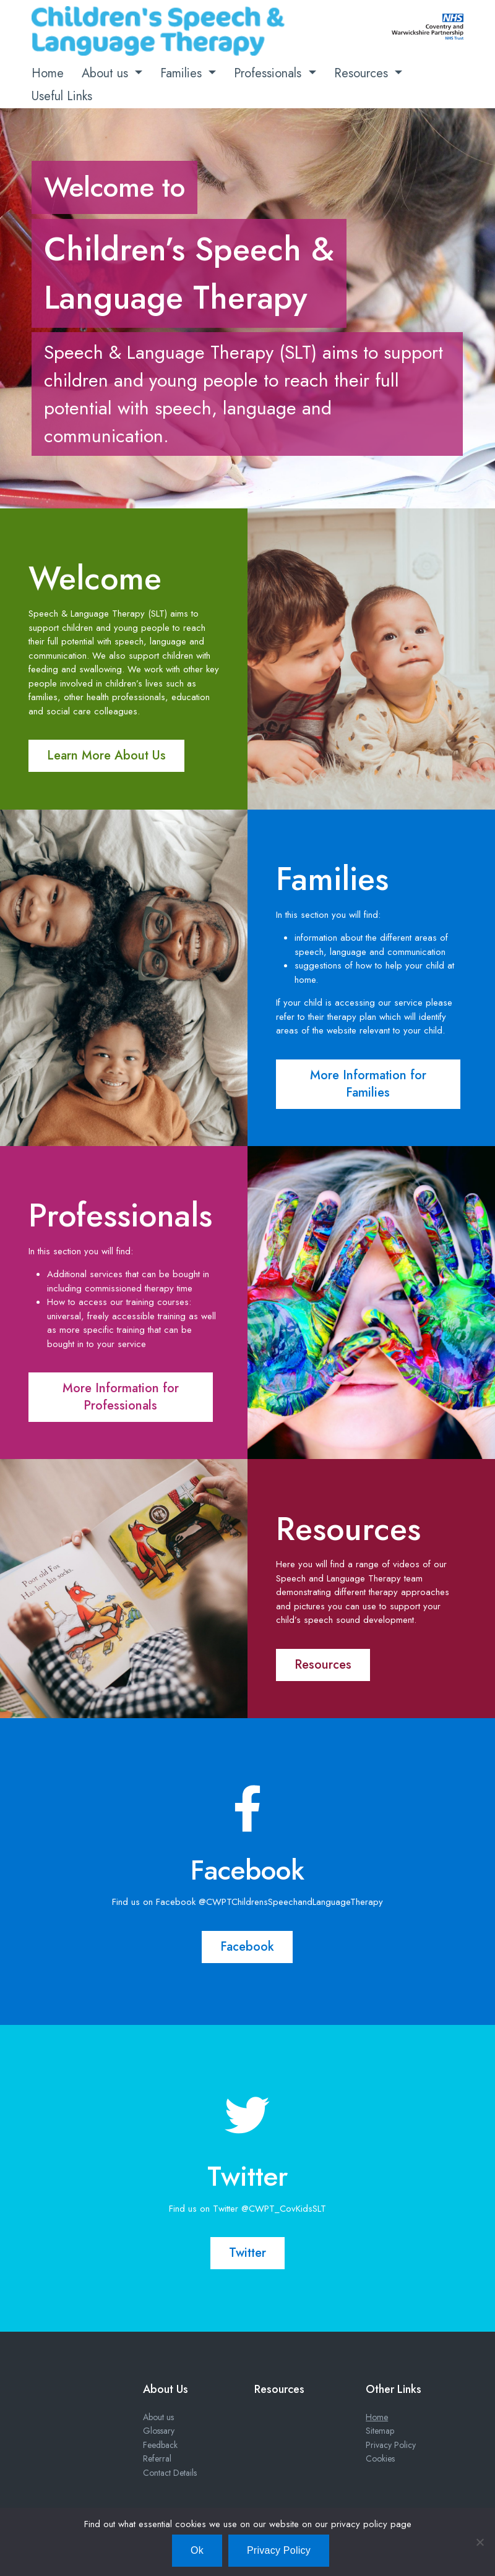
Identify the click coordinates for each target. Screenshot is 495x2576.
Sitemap (380, 2430)
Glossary (158, 2430)
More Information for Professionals (120, 1396)
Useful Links (62, 96)
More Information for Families (368, 1084)
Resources (363, 73)
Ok (197, 2550)
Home (48, 73)
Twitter (247, 2253)
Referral (157, 2458)
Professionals (269, 73)
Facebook (247, 1947)
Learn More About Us (106, 755)
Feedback (160, 2445)
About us (107, 73)
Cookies (380, 2458)
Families (182, 73)
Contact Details (170, 2473)
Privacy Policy (391, 2445)
